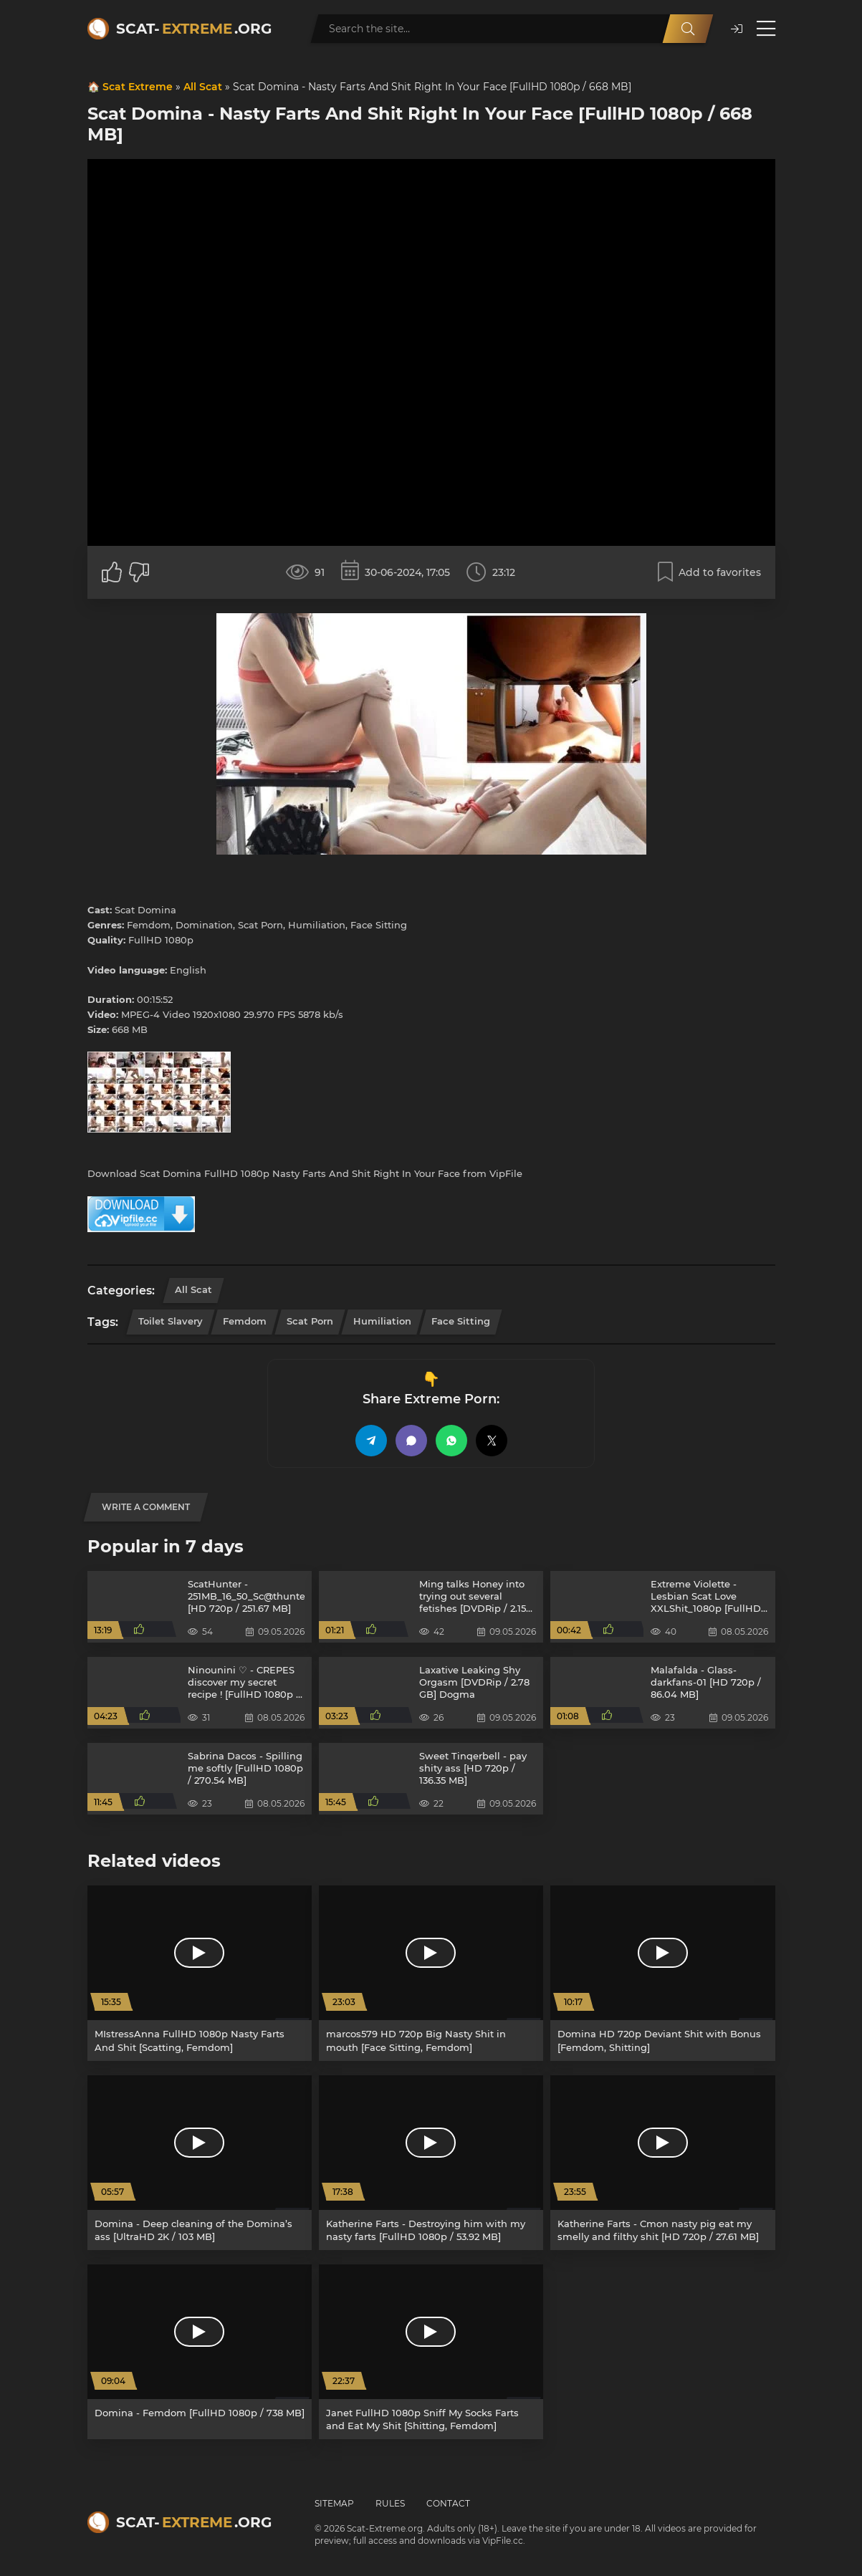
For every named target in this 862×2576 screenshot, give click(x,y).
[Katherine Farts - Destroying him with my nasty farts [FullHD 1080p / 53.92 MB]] (431, 2162)
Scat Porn (310, 1321)
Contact (448, 2503)
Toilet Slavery (170, 1321)
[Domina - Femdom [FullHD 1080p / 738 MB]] (199, 2351)
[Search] (687, 28)
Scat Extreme (137, 86)
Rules (390, 2503)
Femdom (245, 1321)
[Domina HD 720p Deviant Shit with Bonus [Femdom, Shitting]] (662, 1972)
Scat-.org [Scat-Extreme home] (194, 28)
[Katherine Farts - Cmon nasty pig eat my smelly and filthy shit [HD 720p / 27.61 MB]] (662, 2162)
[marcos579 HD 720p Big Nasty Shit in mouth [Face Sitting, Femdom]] (431, 1972)
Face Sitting (460, 1321)
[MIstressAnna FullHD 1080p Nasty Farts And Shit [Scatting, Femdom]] (199, 1972)
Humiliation (382, 1321)
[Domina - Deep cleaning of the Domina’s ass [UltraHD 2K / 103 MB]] (199, 2162)
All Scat (202, 86)
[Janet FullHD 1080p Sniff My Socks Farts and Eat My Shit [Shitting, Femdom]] (431, 2351)
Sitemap (334, 2503)
